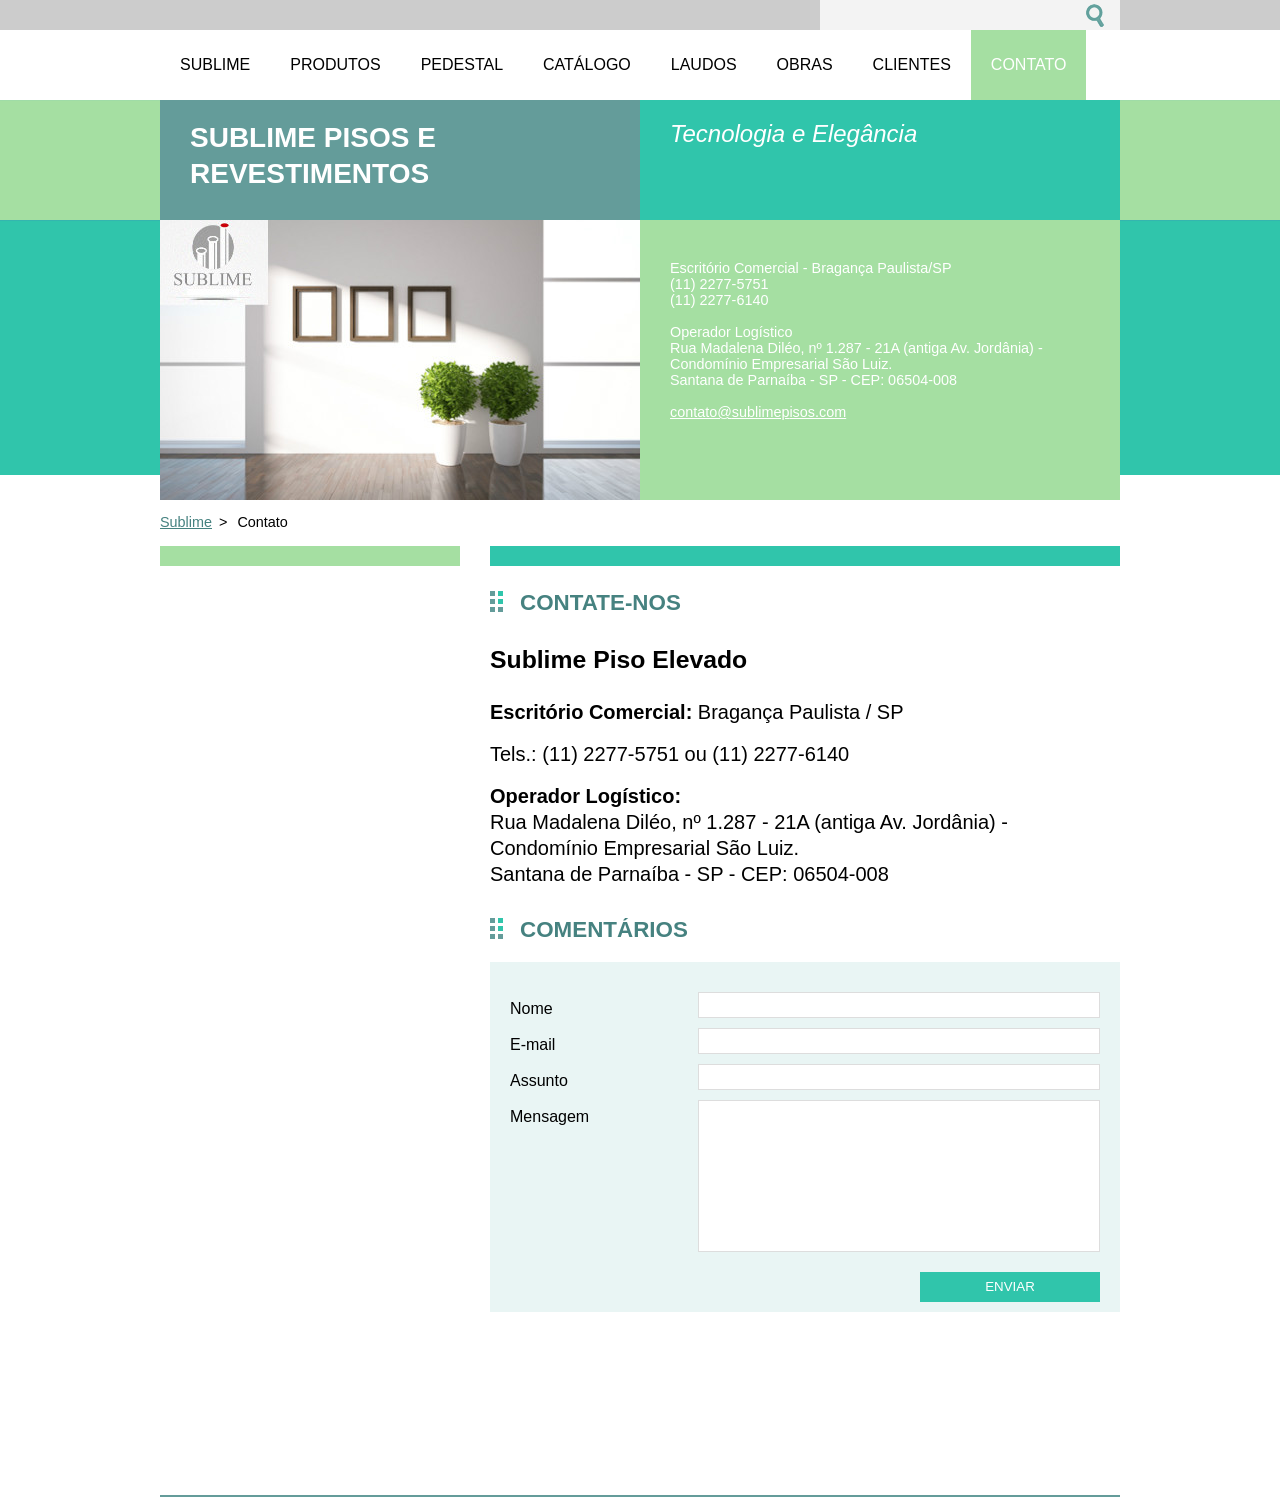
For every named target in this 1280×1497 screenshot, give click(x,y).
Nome (531, 1008)
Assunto (539, 1080)
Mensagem (549, 1116)
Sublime (186, 522)
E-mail (532, 1044)
